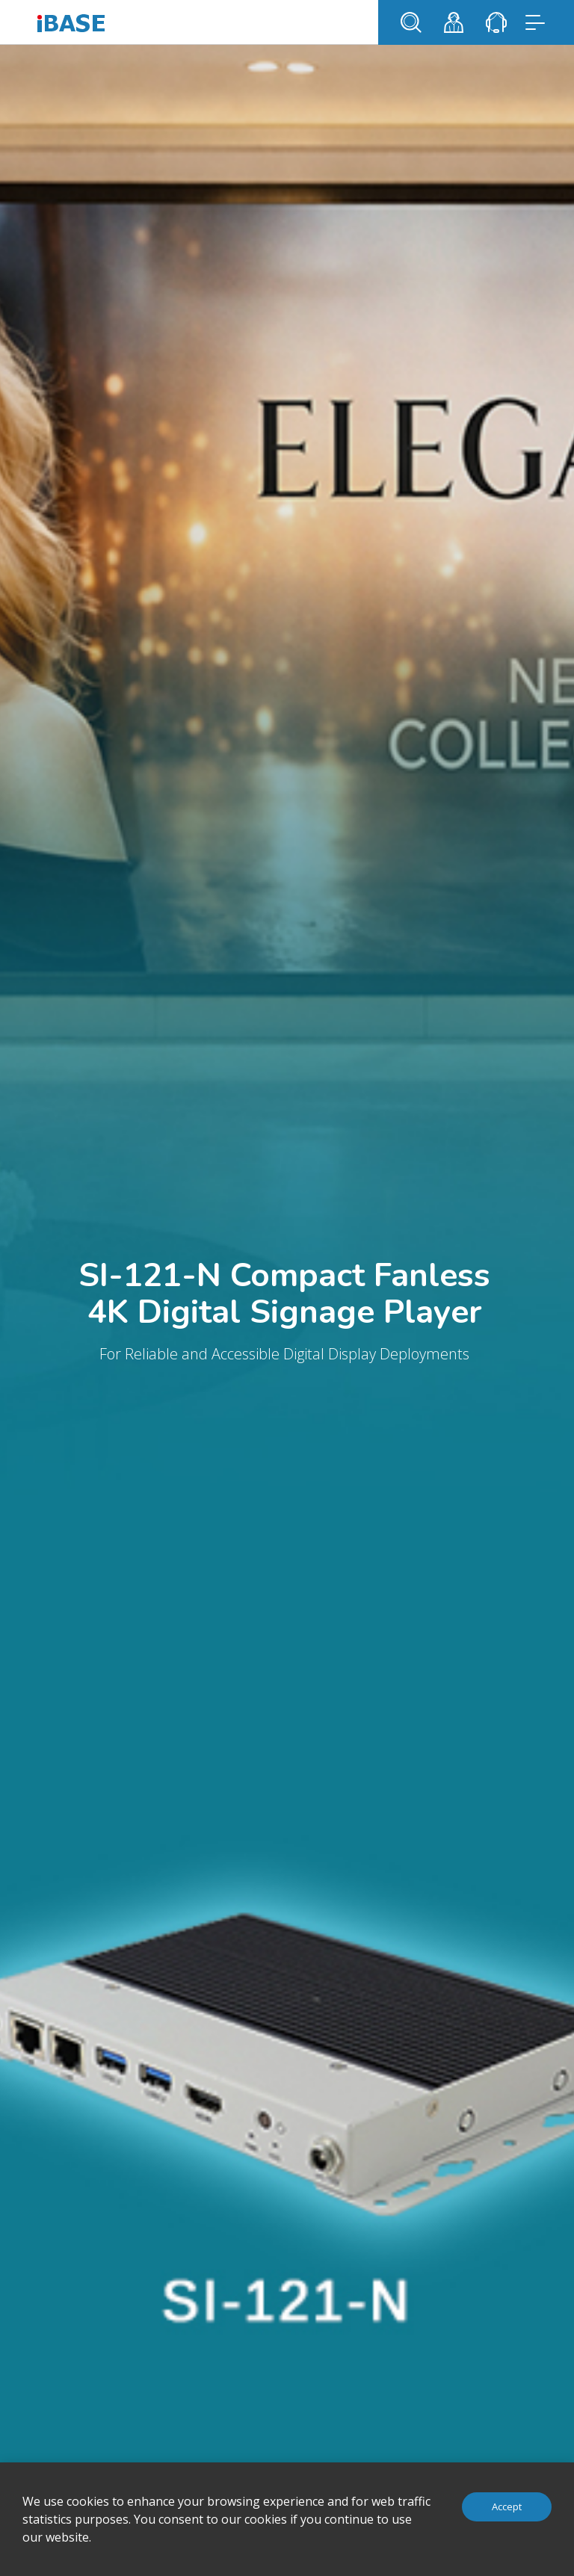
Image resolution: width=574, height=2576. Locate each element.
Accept (507, 2506)
